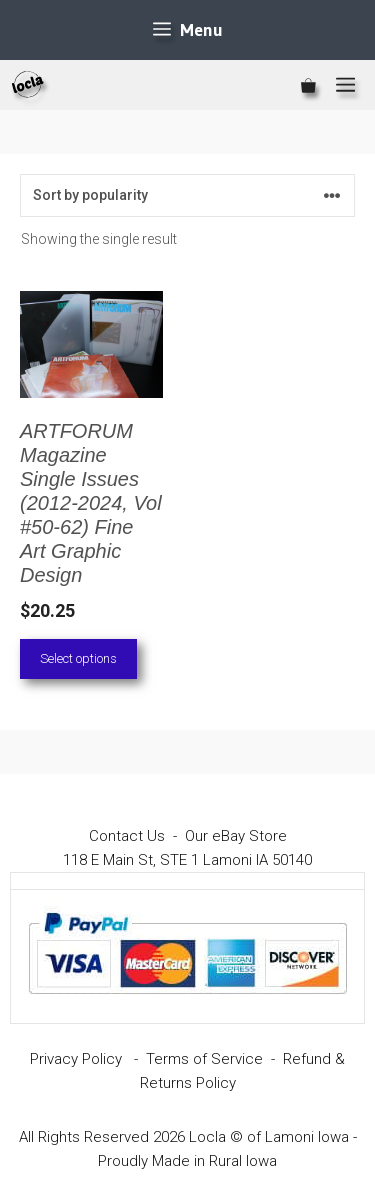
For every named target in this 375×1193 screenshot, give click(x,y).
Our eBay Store (236, 836)
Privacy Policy (76, 1059)
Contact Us (127, 836)
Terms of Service (204, 1059)
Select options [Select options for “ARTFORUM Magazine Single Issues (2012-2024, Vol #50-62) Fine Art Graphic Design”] (78, 658)
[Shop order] (187, 195)
